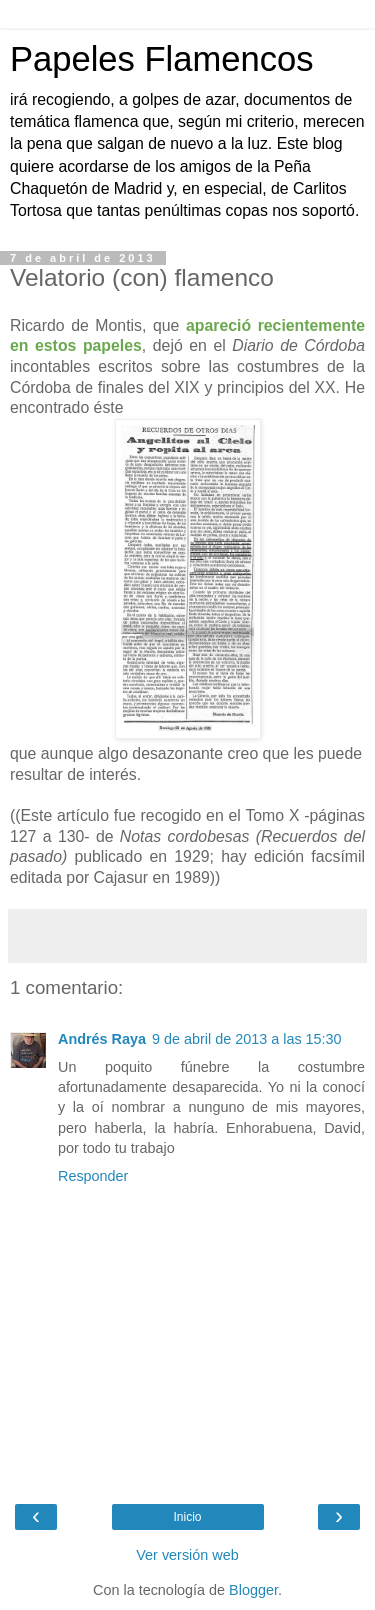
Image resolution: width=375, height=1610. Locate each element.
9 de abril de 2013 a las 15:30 (247, 1039)
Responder (93, 1176)
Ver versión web (187, 1555)
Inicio (187, 1517)
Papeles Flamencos (161, 59)
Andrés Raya (102, 1039)
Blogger (253, 1590)
